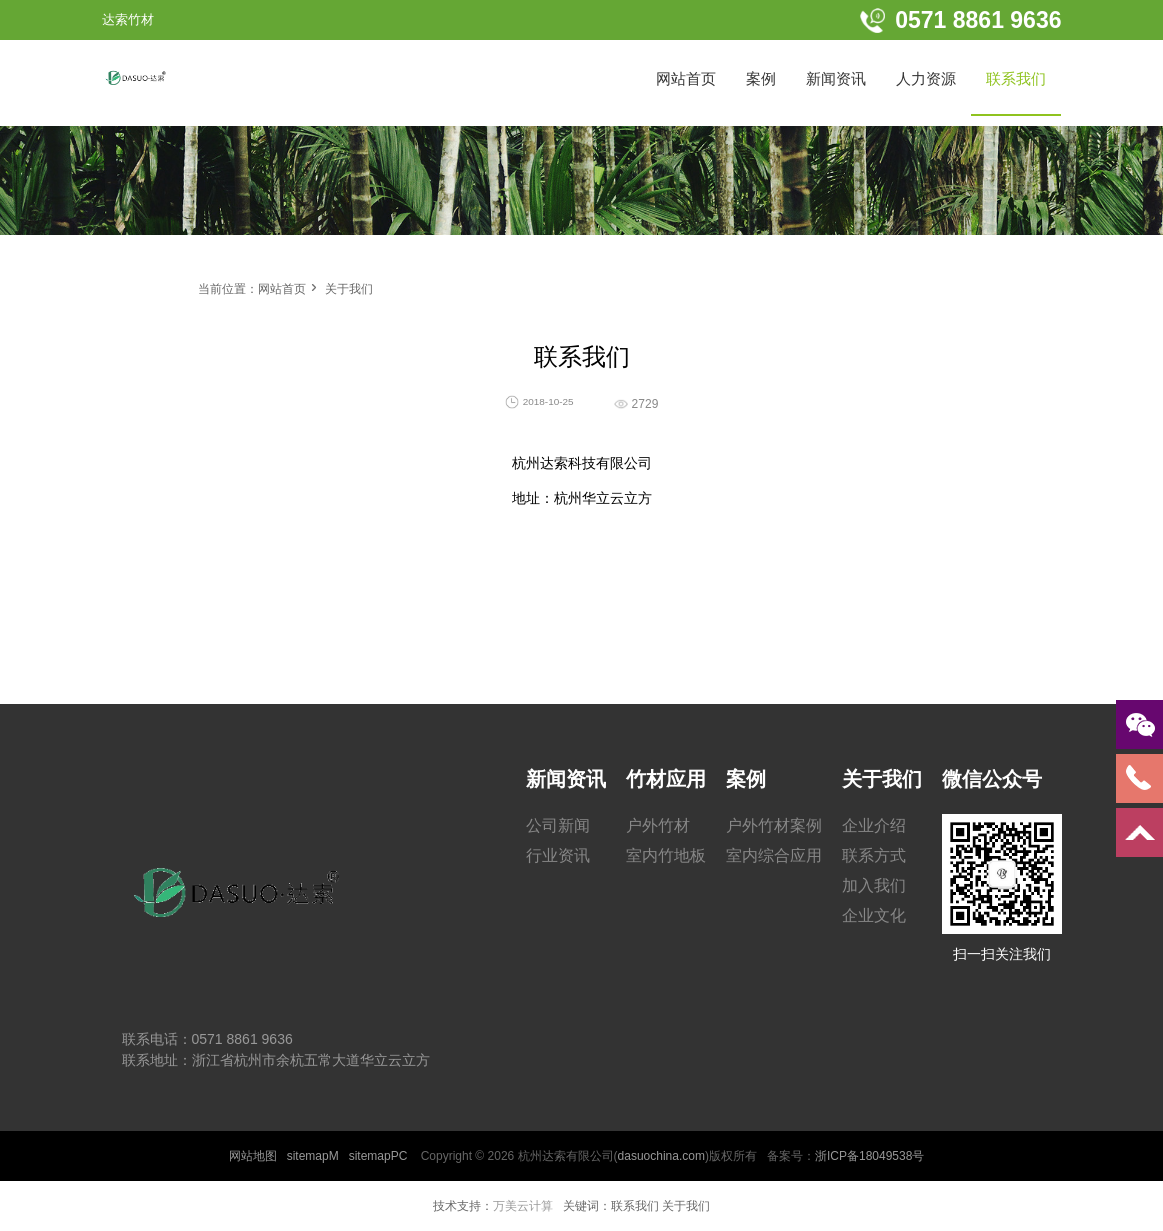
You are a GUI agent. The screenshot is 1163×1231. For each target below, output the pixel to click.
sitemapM (313, 1156)
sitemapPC (378, 1156)
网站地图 (253, 1156)
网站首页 (282, 289)
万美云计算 (523, 1206)
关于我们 (349, 289)
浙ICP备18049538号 (869, 1156)
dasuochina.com (661, 1156)
